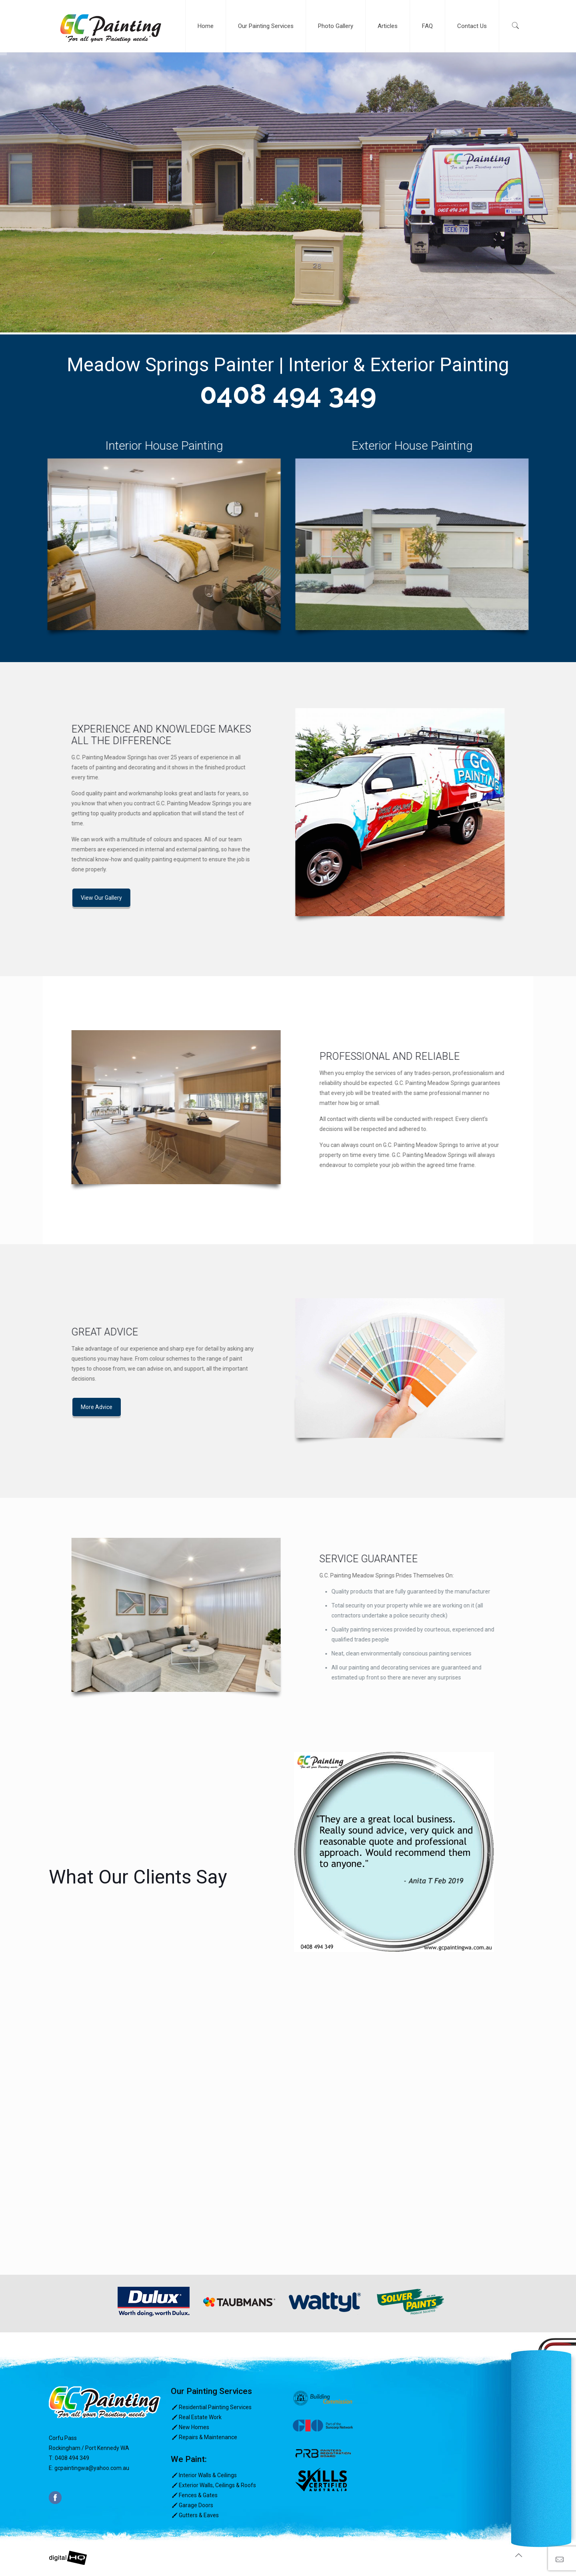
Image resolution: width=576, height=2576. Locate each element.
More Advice (28, 1407)
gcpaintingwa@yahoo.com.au (91, 2468)
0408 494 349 (288, 393)
